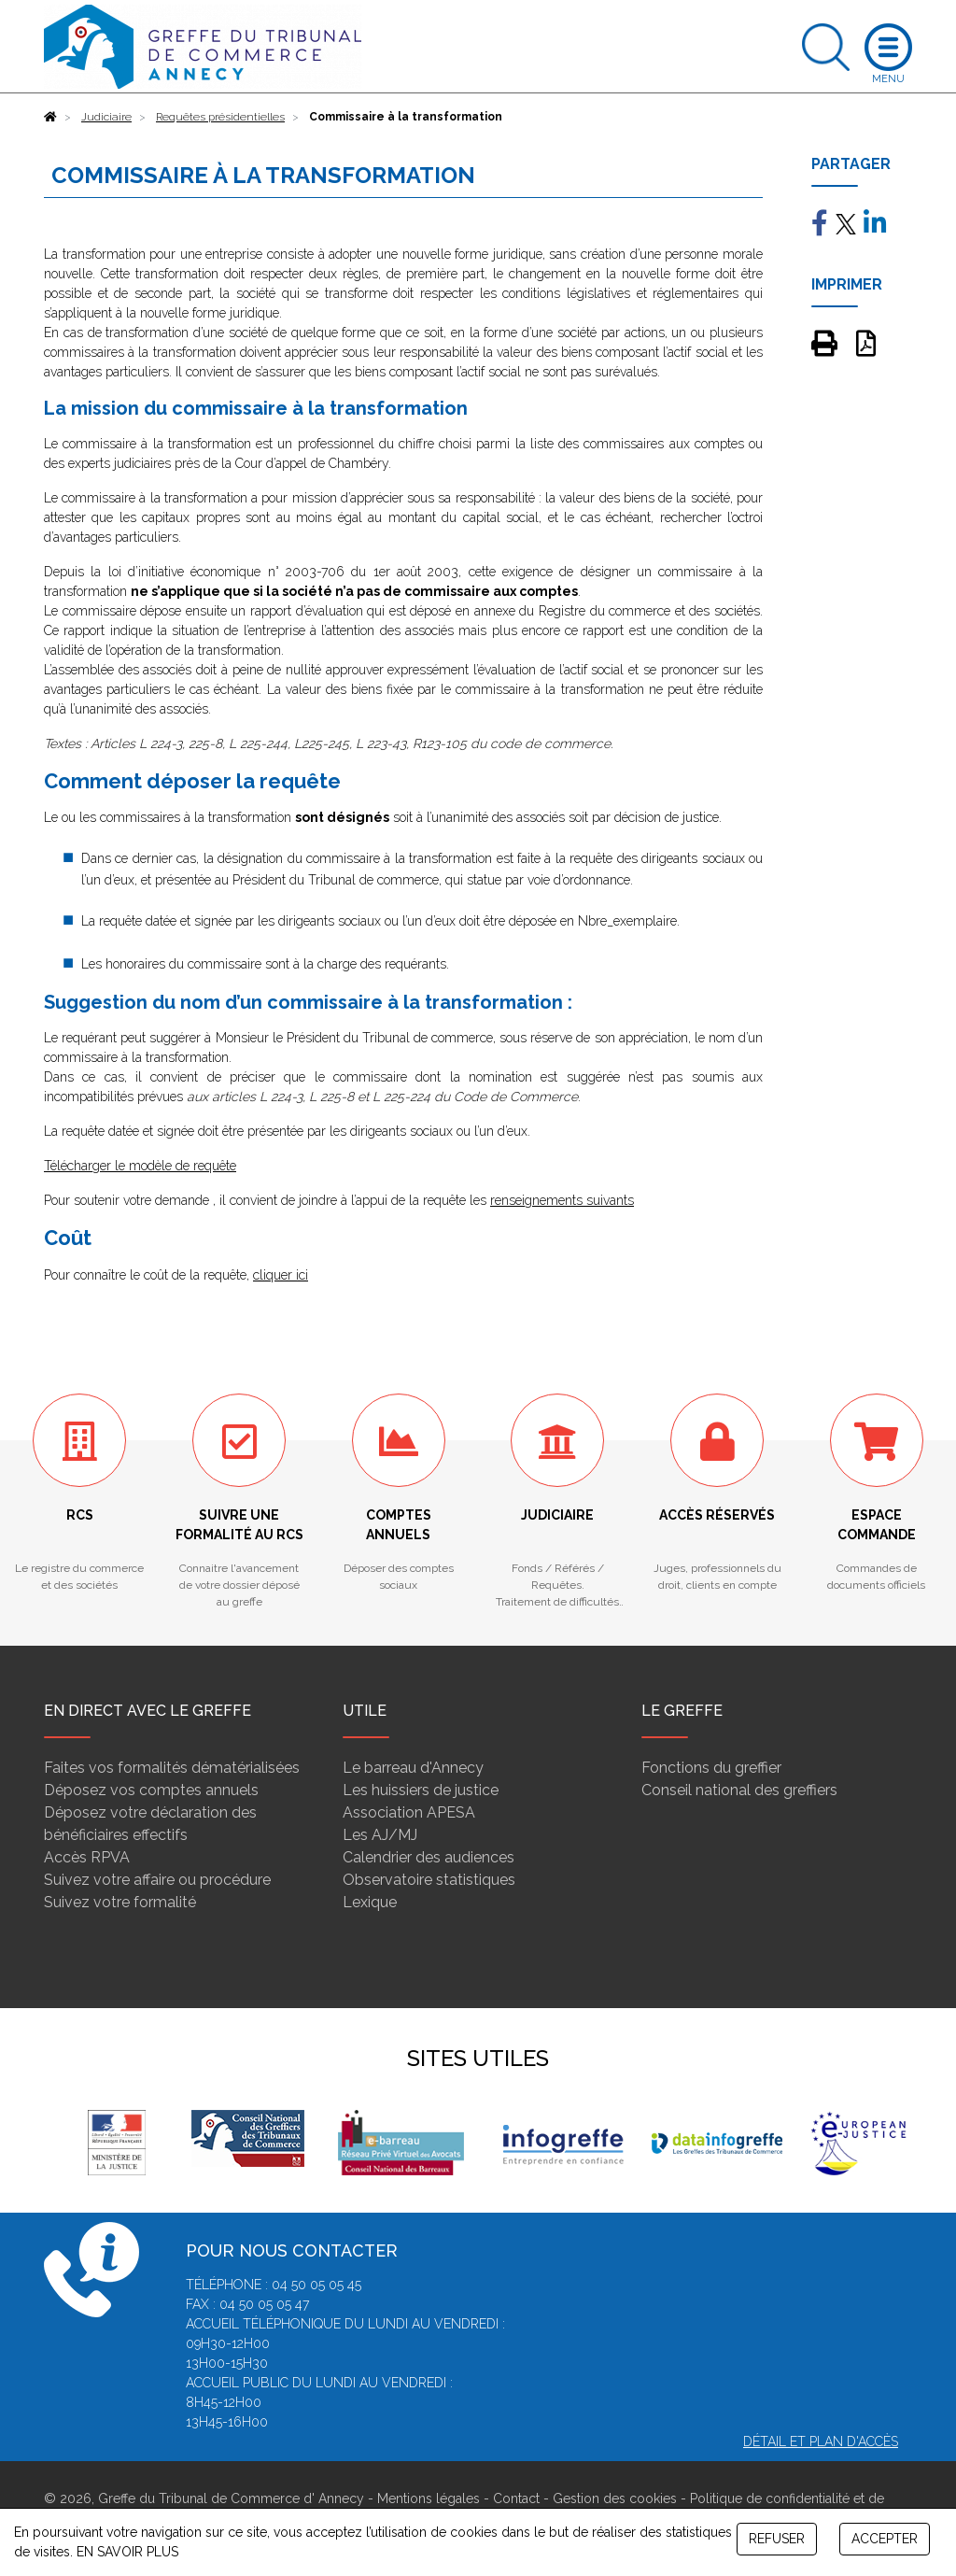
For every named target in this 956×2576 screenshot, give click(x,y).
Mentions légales (428, 2498)
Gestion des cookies (615, 2498)
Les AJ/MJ (380, 1835)
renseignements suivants (562, 1200)
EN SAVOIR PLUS (127, 2551)
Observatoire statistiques (429, 1880)
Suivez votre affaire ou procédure (157, 1880)
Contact (516, 2498)
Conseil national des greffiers (739, 1790)
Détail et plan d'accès (820, 2441)
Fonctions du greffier (711, 1767)
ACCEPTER (884, 2538)
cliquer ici (280, 1274)
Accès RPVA (87, 1857)
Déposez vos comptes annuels (151, 1790)
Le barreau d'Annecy (413, 1767)
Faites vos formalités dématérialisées (172, 1767)
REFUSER (777, 2538)
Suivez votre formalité (120, 1902)
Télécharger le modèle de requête (140, 1165)
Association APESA (409, 1812)
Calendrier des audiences (428, 1857)
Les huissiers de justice (421, 1790)
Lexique (370, 1902)
